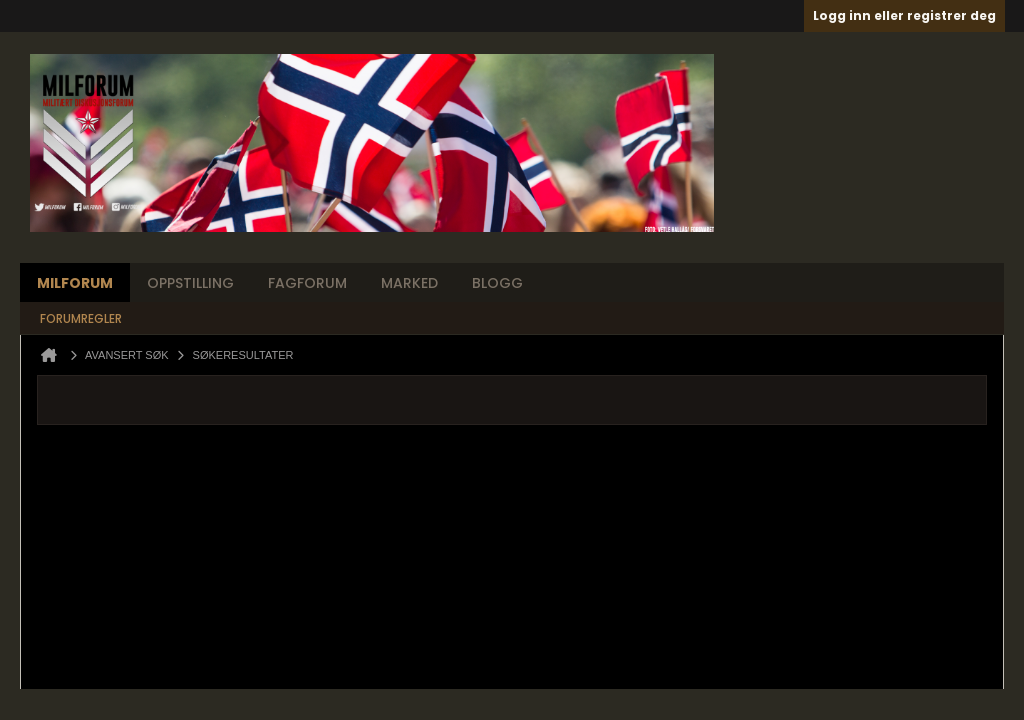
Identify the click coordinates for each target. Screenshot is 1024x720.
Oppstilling (190, 283)
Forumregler (81, 318)
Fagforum (307, 283)
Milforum (75, 283)
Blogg (497, 283)
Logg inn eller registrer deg (904, 15)
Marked (409, 283)
